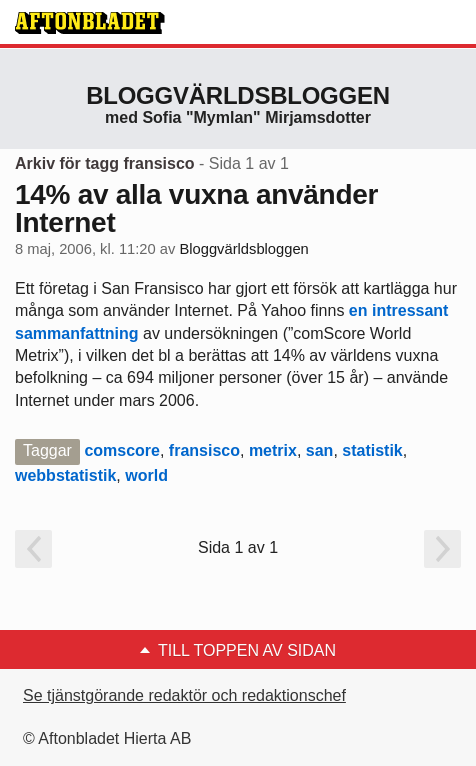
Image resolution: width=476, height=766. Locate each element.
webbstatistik (65, 475)
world (146, 475)
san (320, 450)
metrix (273, 450)
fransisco (204, 450)
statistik (372, 450)
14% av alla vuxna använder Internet (196, 208)
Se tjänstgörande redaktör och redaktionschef (184, 695)
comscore (122, 450)
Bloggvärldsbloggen (238, 95)
